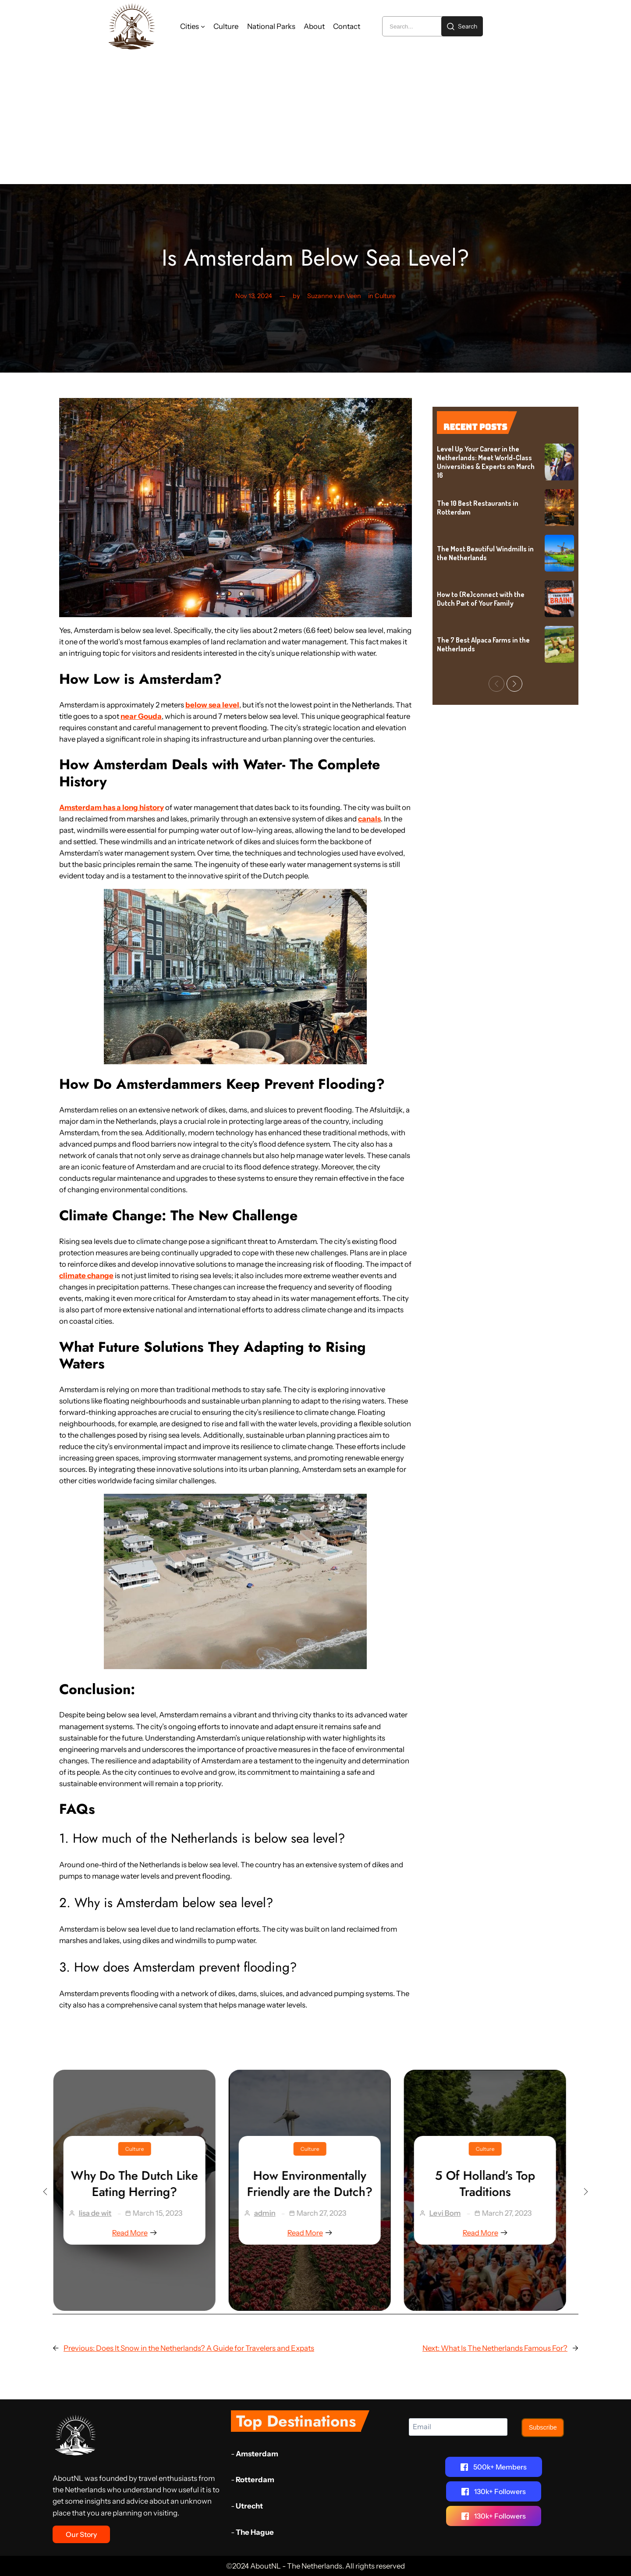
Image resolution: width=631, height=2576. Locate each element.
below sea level (212, 704)
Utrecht (249, 2505)
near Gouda (141, 716)
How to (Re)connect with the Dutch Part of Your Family (481, 599)
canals (369, 818)
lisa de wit (101, 2213)
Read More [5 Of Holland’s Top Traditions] (490, 2232)
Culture (385, 296)
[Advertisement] (315, 118)
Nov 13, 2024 (253, 296)
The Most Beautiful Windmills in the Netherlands (485, 553)
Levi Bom (451, 2213)
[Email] (458, 2427)
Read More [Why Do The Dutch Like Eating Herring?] (140, 2232)
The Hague (255, 2532)
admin (270, 2213)
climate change (86, 1275)
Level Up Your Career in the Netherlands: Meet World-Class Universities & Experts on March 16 (486, 462)
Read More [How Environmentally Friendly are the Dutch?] (315, 2232)
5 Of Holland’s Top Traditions (491, 2184)
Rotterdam (255, 2479)
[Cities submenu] (203, 26)
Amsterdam (257, 2453)
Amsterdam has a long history (111, 807)
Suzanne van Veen (334, 296)
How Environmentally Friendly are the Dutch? (315, 2184)
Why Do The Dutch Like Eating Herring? (140, 2184)
